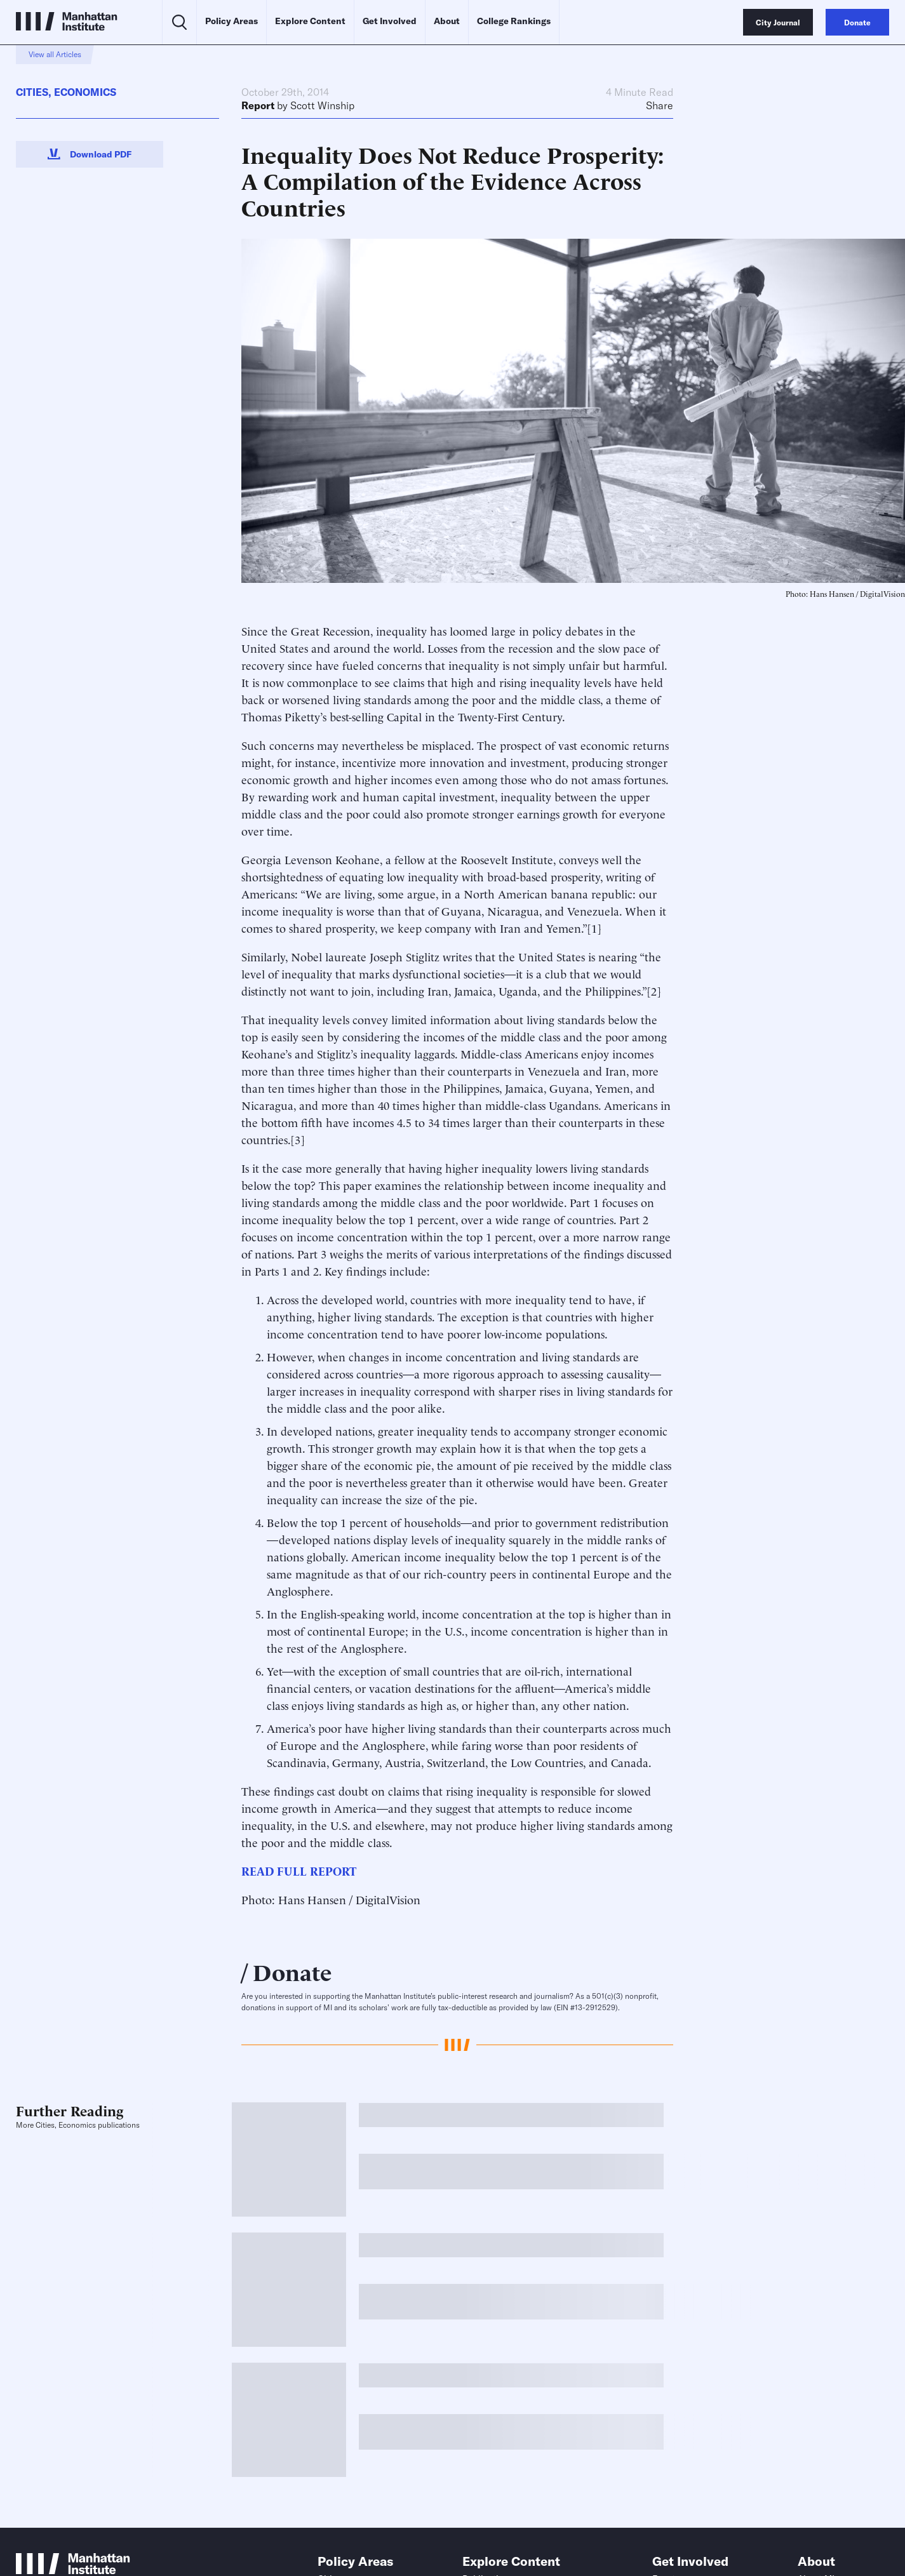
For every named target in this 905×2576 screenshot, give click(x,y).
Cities (32, 92)
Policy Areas (231, 21)
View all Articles (55, 54)
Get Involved (390, 21)
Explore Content (310, 21)
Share (659, 105)
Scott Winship (322, 105)
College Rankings (514, 21)
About (447, 21)
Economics (85, 92)
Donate (292, 1971)
